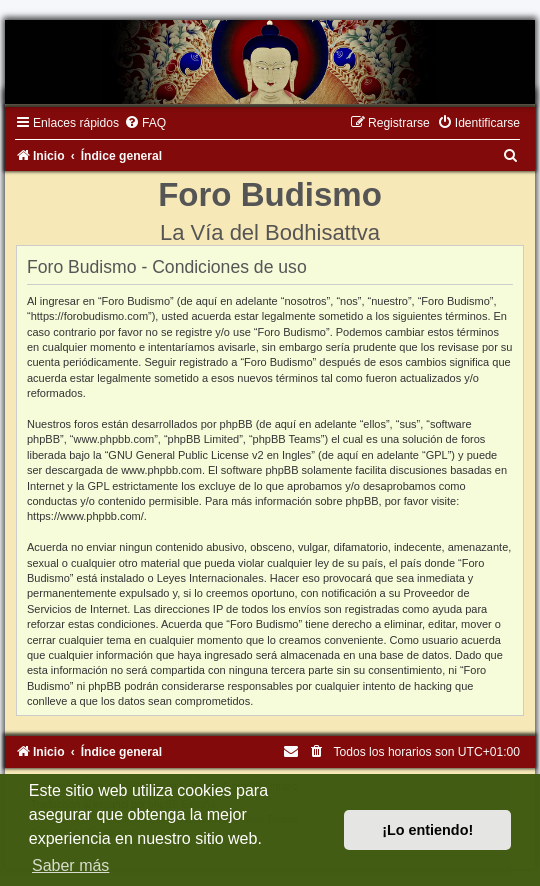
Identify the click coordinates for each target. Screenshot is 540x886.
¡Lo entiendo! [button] (427, 830)
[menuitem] (145, 123)
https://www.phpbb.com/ (85, 516)
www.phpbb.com (161, 470)
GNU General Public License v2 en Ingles (209, 455)
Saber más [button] (70, 865)
